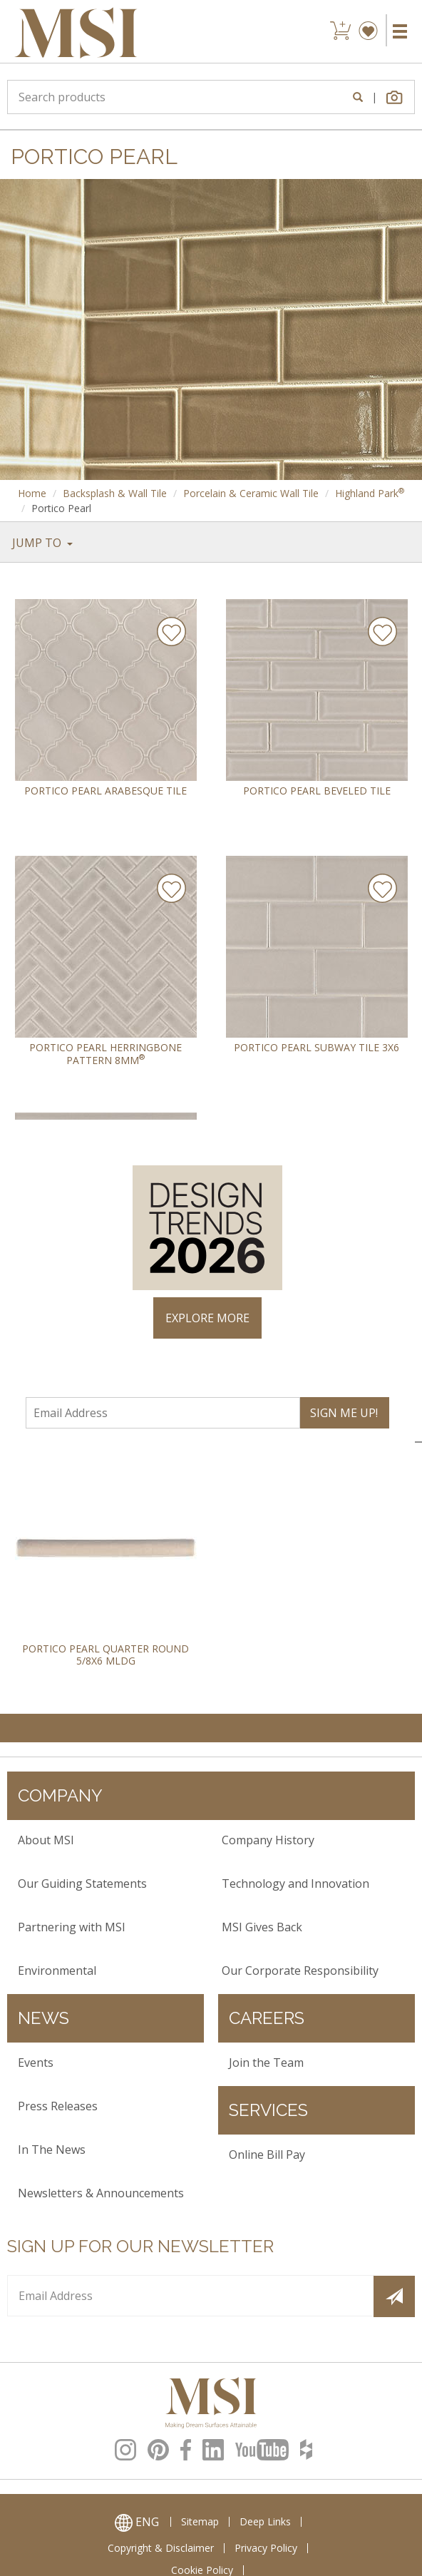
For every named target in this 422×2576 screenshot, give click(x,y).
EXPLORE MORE (207, 1318)
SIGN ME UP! (344, 1413)
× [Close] (398, 1137)
